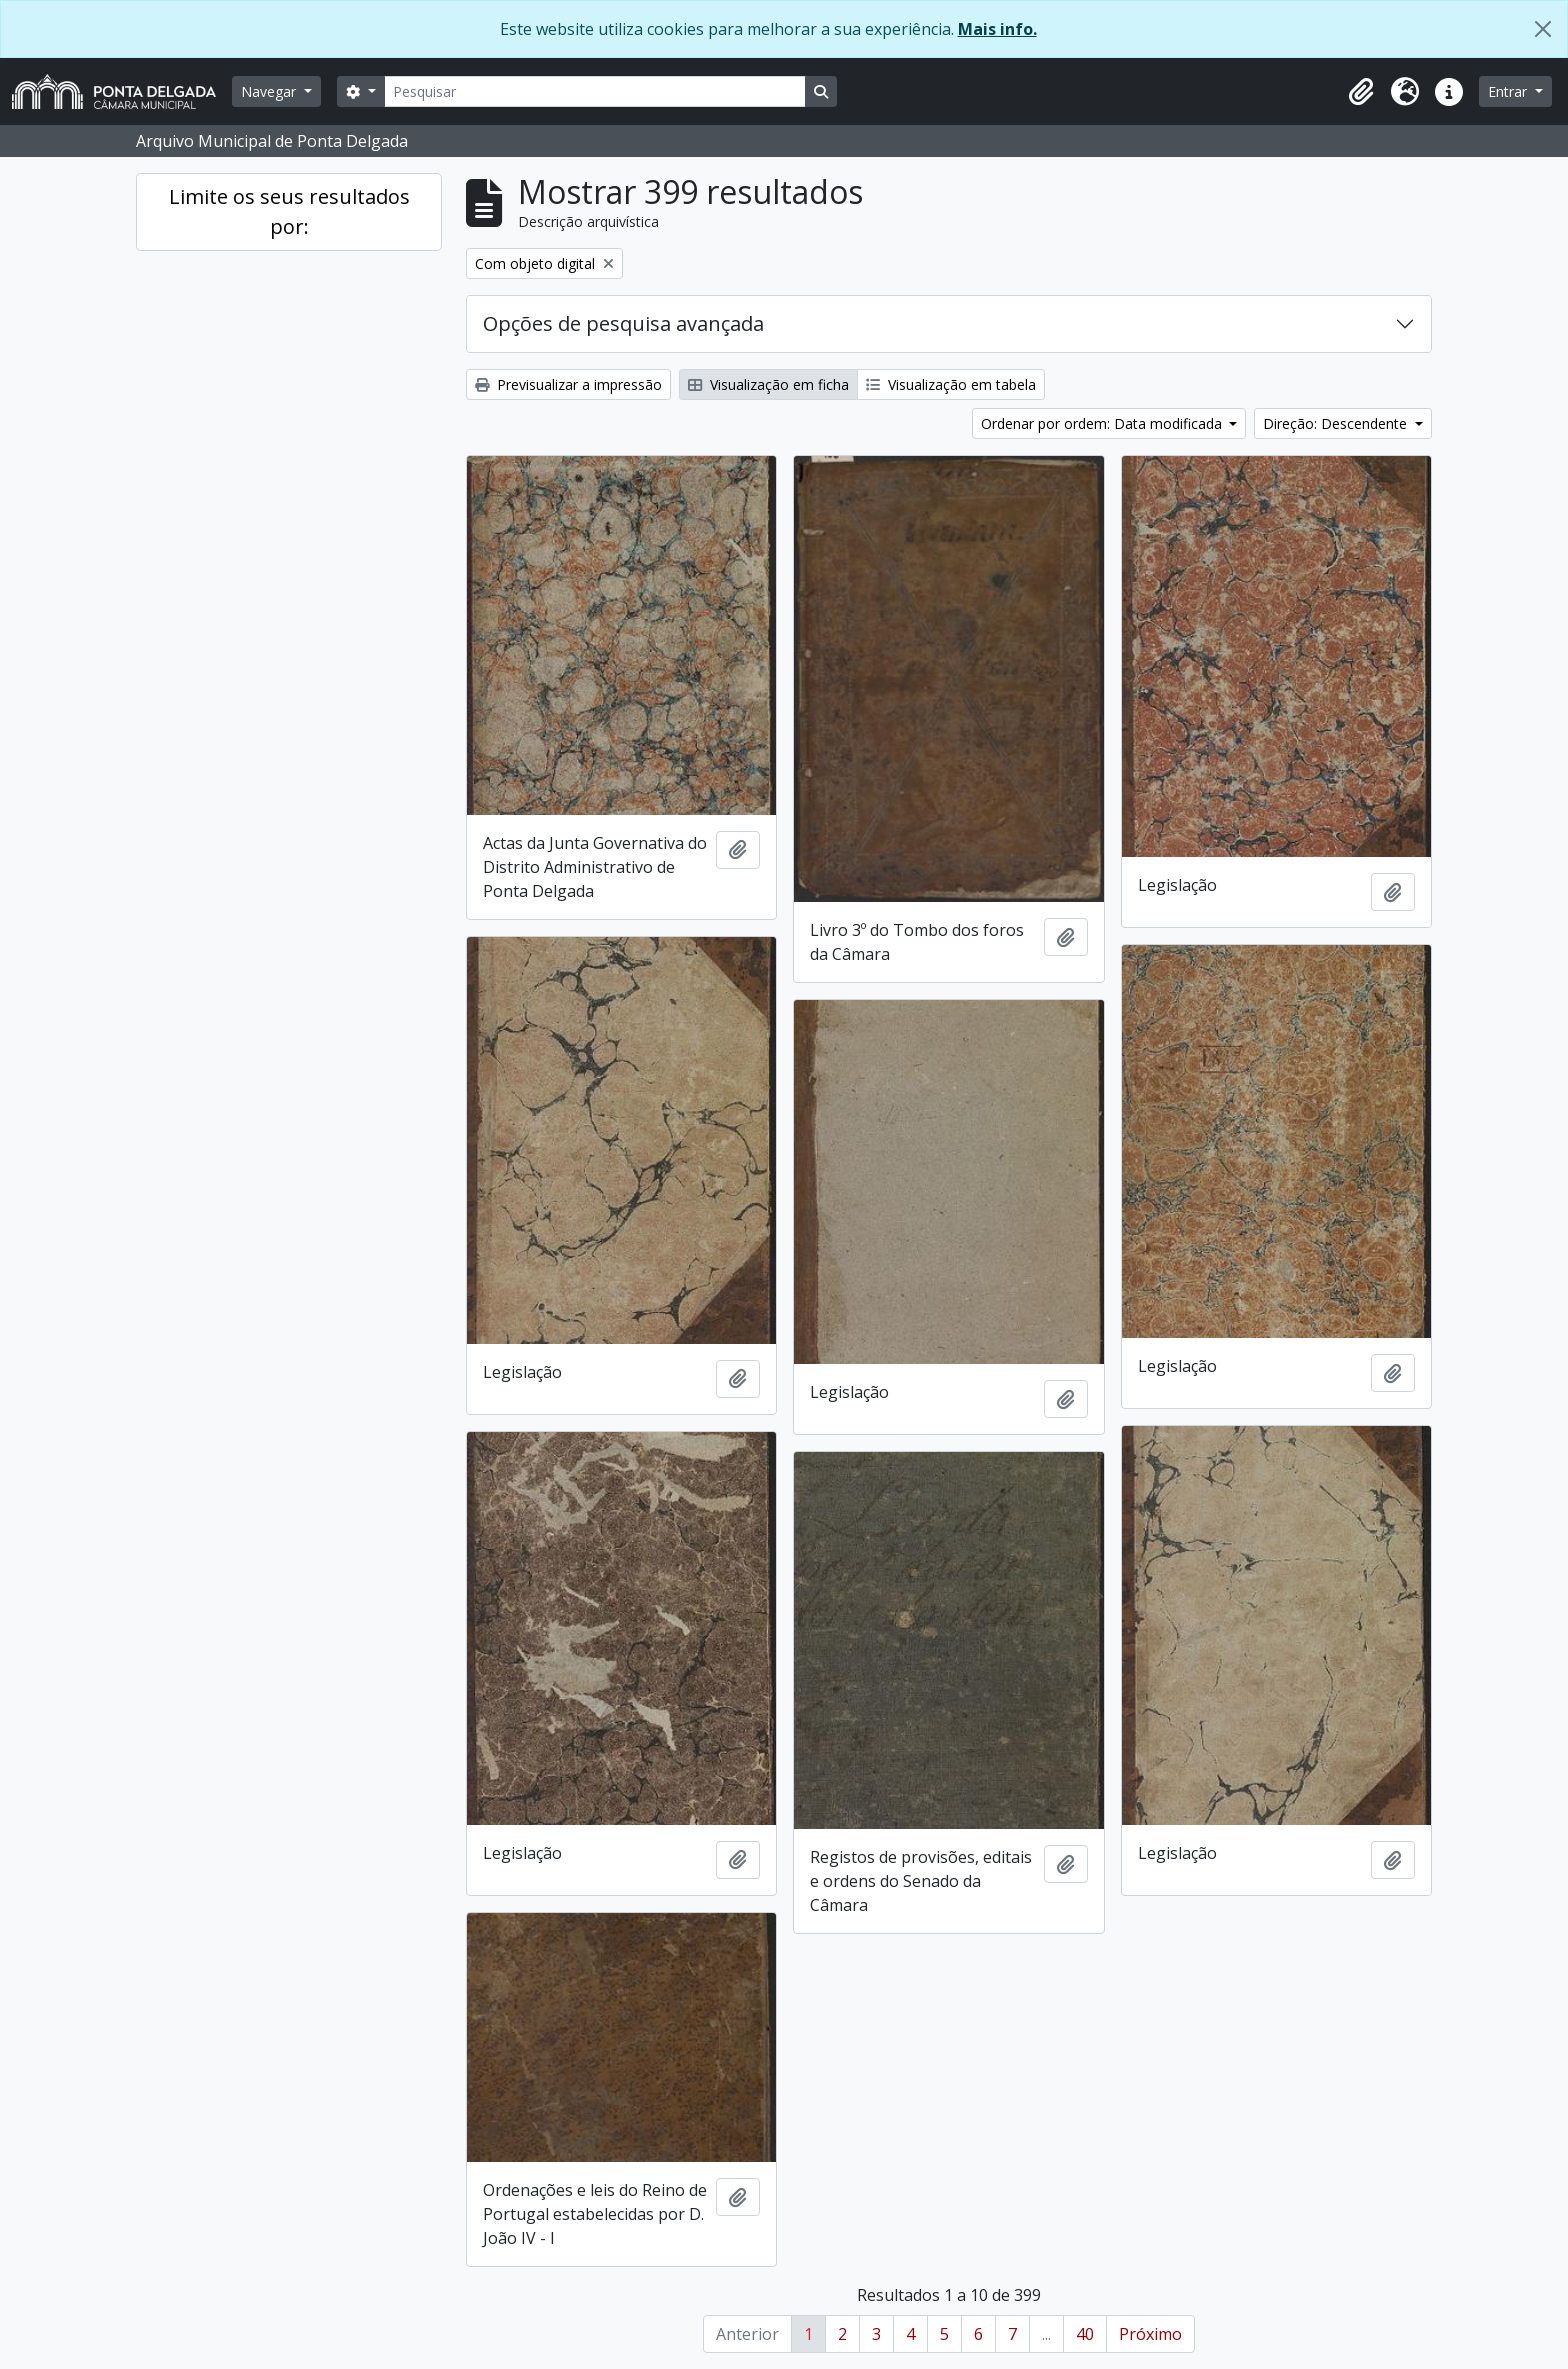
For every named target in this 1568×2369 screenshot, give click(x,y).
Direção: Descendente (1337, 423)
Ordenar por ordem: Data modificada (1103, 423)
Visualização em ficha (768, 384)
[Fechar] (1543, 29)
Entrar (1509, 91)
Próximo (1150, 2334)
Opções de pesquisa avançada (623, 323)
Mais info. (997, 29)
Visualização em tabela (951, 384)
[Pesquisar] (595, 91)
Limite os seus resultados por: (289, 211)
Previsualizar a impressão (568, 384)
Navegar (270, 91)
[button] (1361, 92)
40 (1085, 2334)
